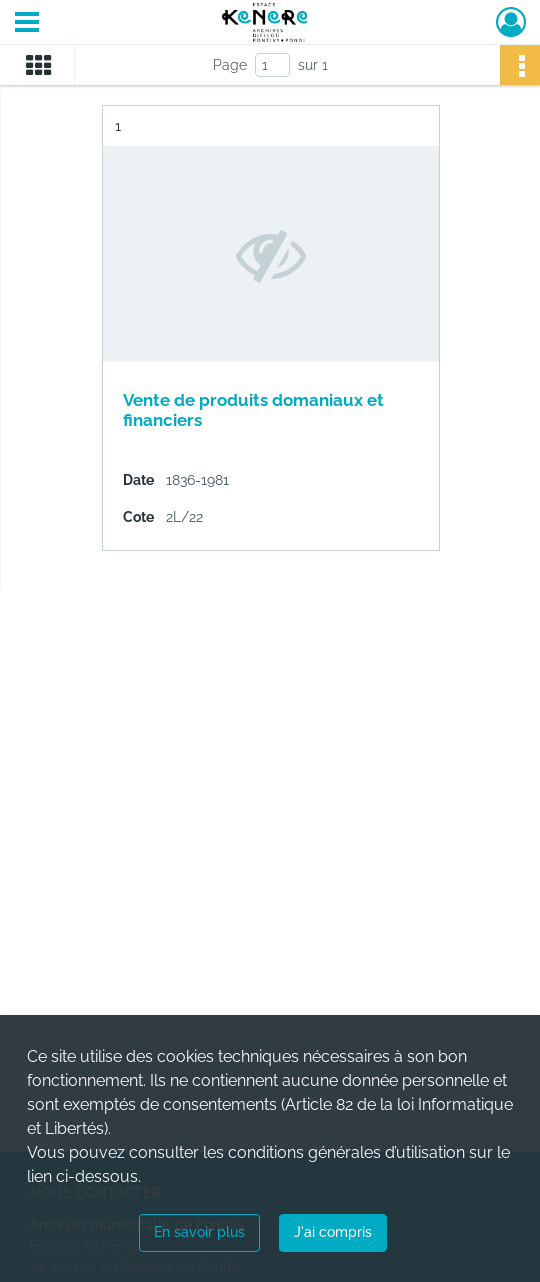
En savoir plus (199, 1232)
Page (230, 65)
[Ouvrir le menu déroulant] (27, 24)
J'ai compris (333, 1232)
